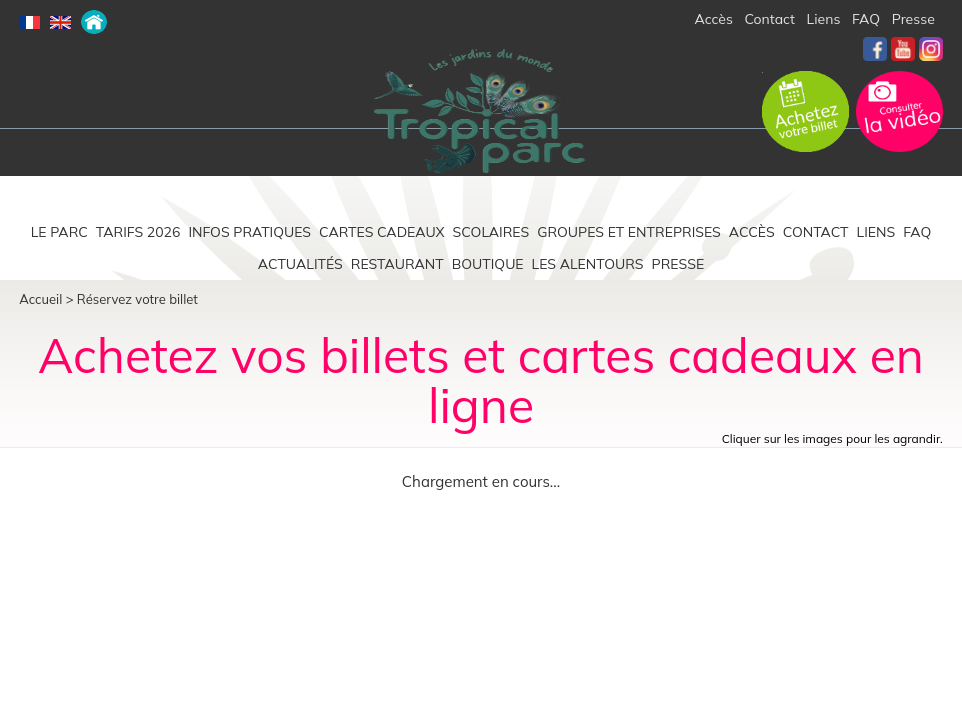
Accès (714, 19)
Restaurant (397, 264)
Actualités (300, 264)
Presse (913, 19)
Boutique (488, 264)
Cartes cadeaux (382, 232)
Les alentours (588, 264)
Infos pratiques (249, 232)
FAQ (866, 19)
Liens (824, 19)
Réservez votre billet (137, 299)
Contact (770, 19)
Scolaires (491, 232)
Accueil (40, 299)
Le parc (59, 232)
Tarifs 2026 (138, 232)
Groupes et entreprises (629, 232)
